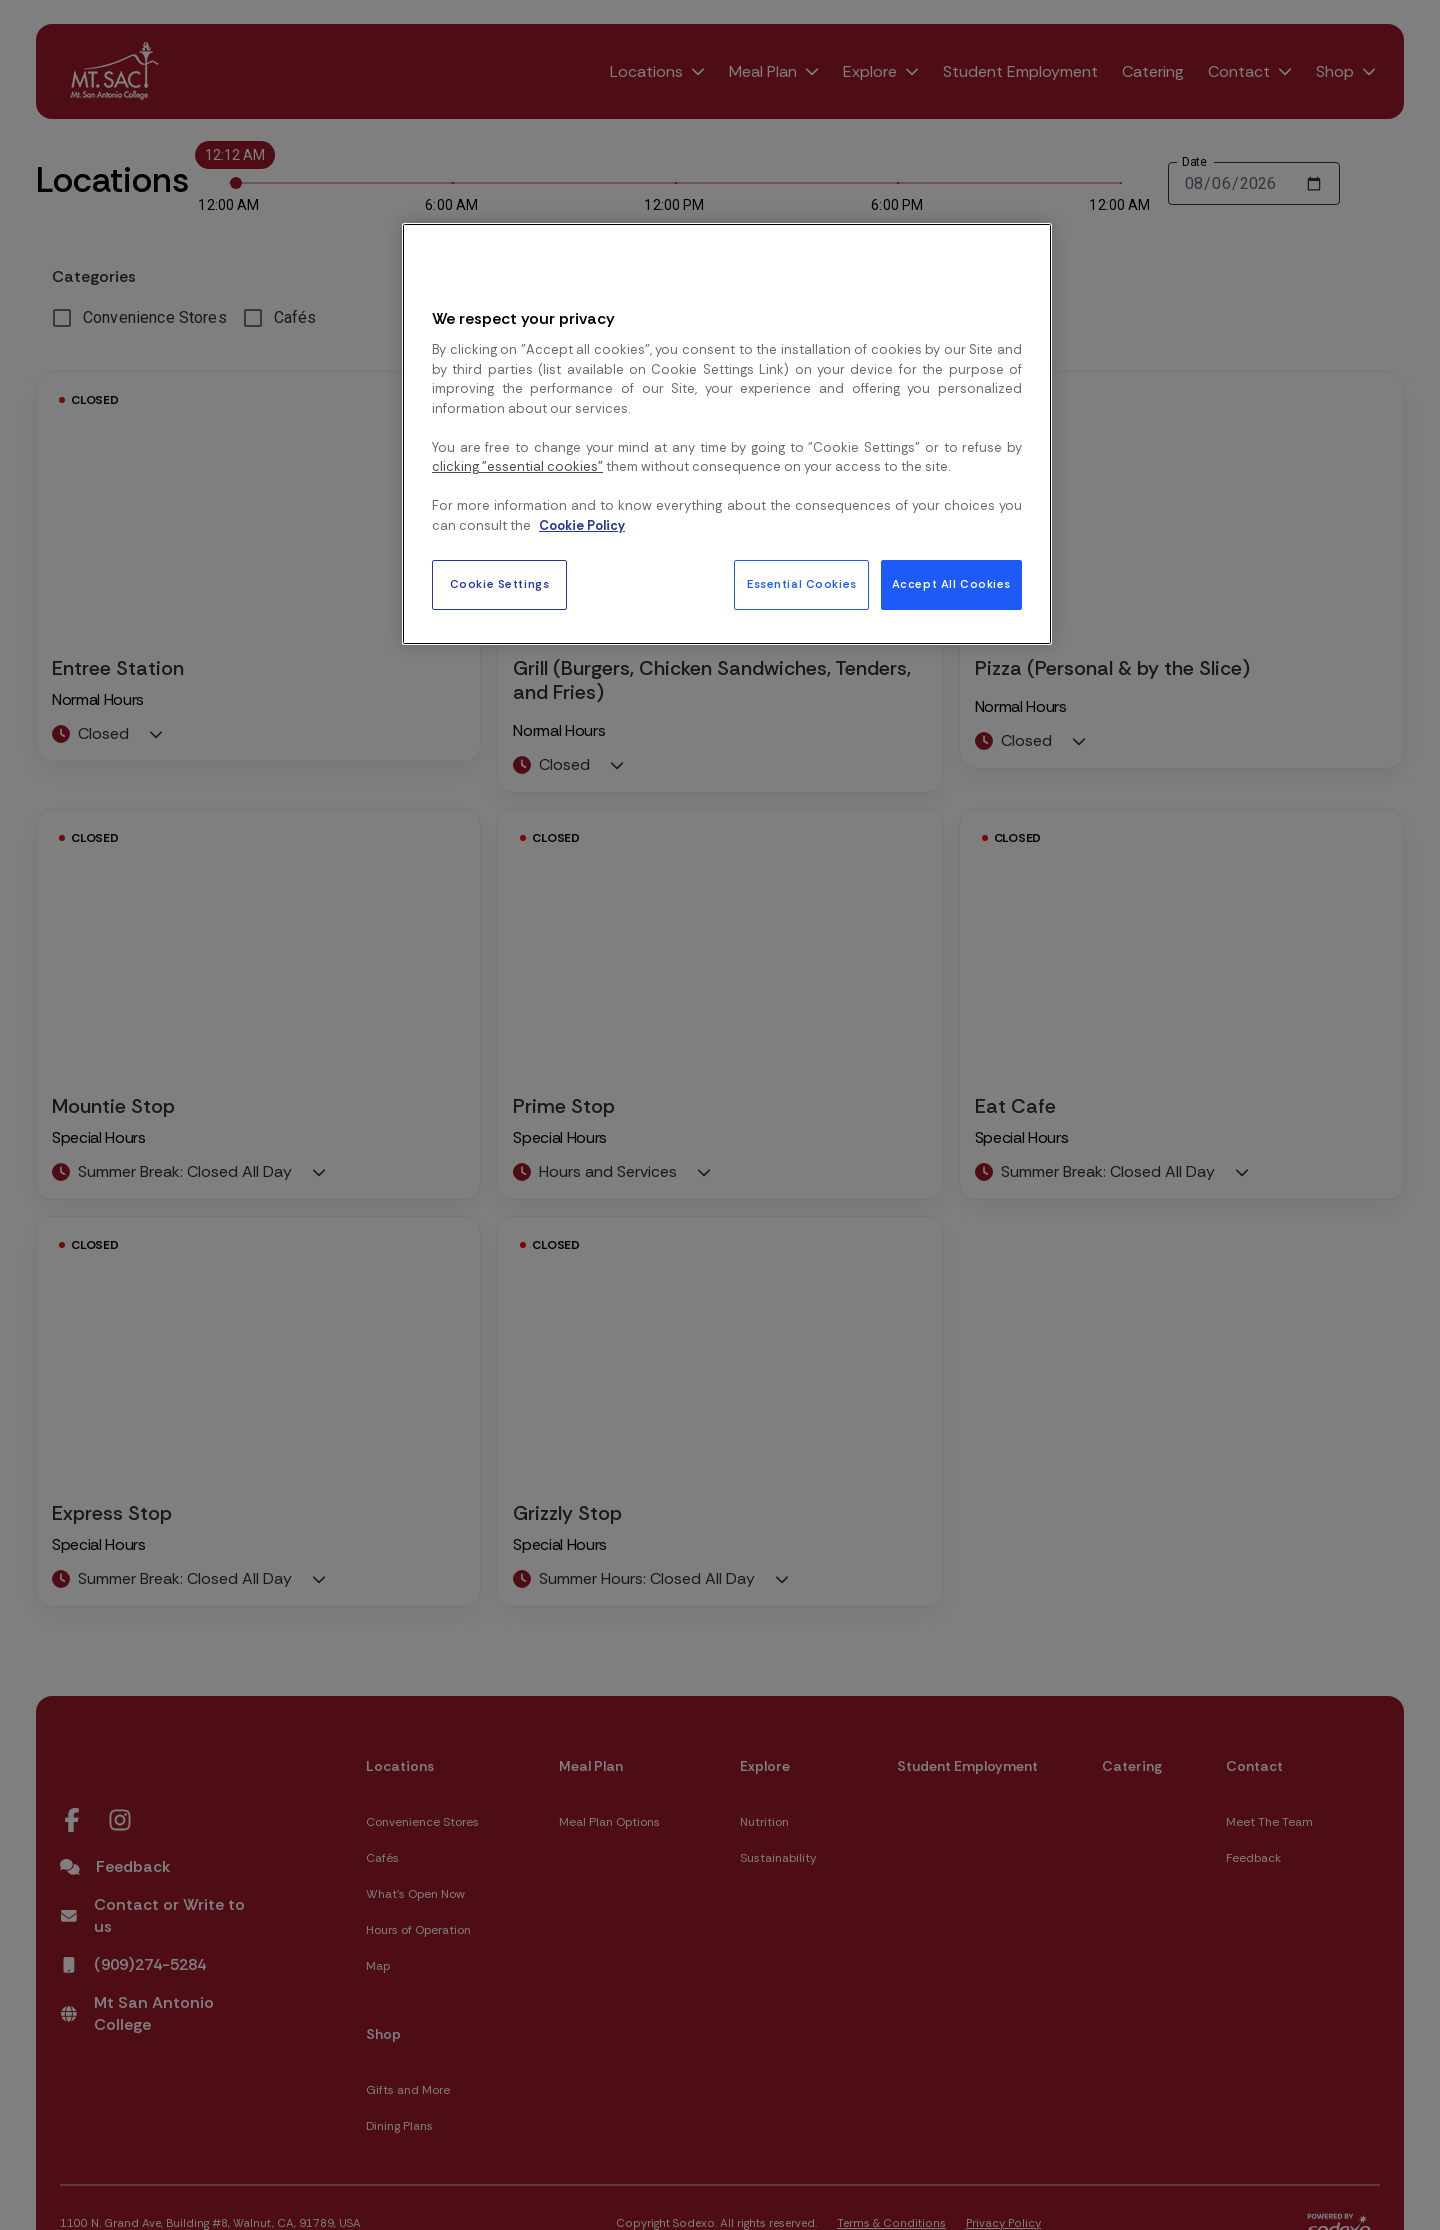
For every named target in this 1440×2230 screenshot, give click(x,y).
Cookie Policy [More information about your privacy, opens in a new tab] (582, 525)
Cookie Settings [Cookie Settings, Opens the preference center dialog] (500, 584)
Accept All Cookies (951, 584)
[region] (727, 434)
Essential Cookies (802, 584)
